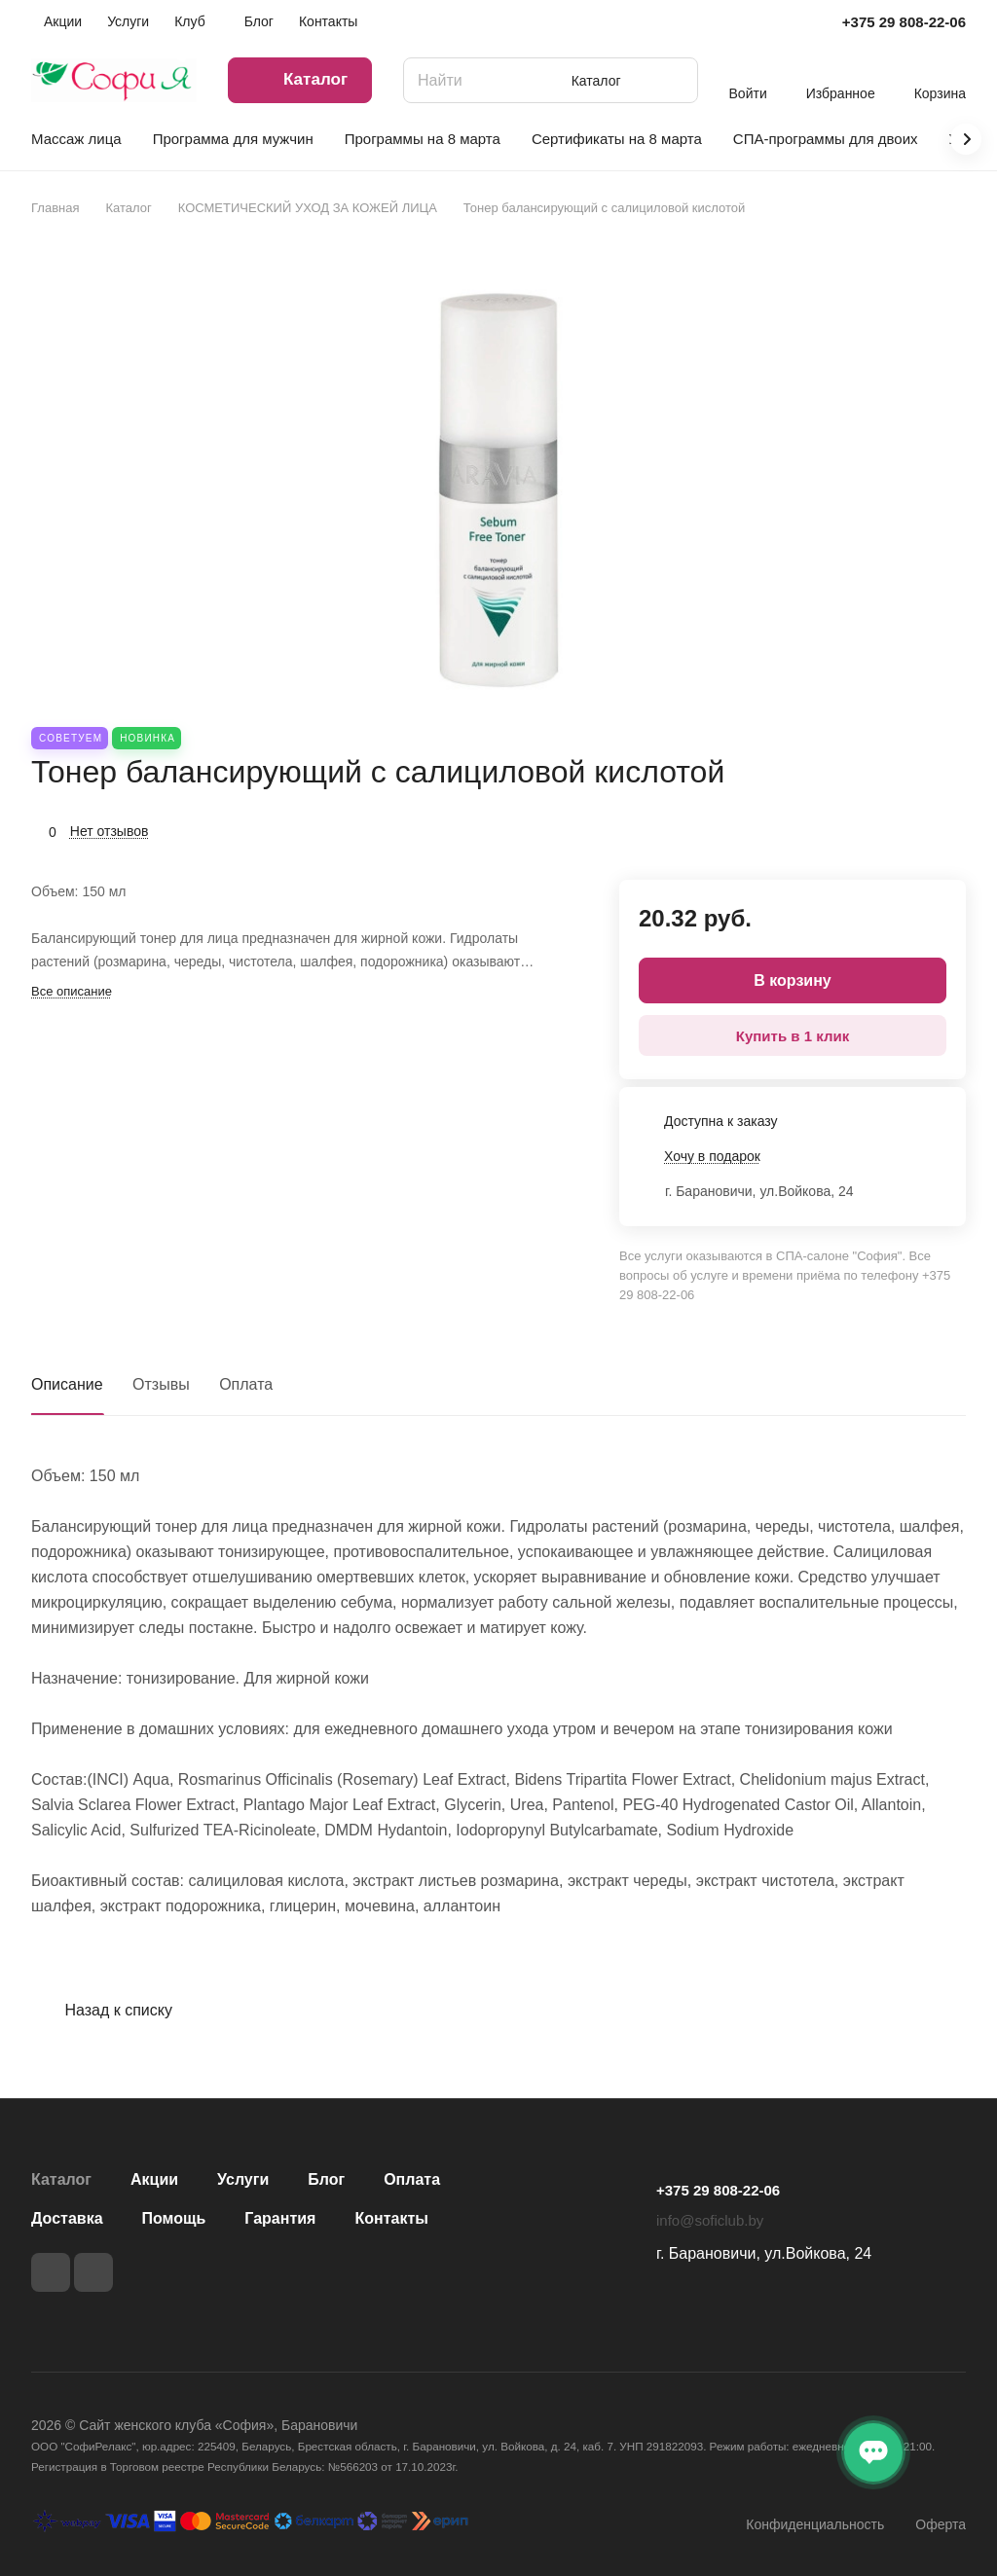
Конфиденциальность (815, 2524)
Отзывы (161, 1384)
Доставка (67, 2218)
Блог (326, 2179)
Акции (154, 2179)
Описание (67, 1384)
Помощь (174, 2218)
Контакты (390, 2218)
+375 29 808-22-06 (904, 22)
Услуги (243, 2179)
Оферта (940, 2524)
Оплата (246, 1384)
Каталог (61, 2179)
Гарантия (279, 2218)
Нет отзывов (109, 831)
